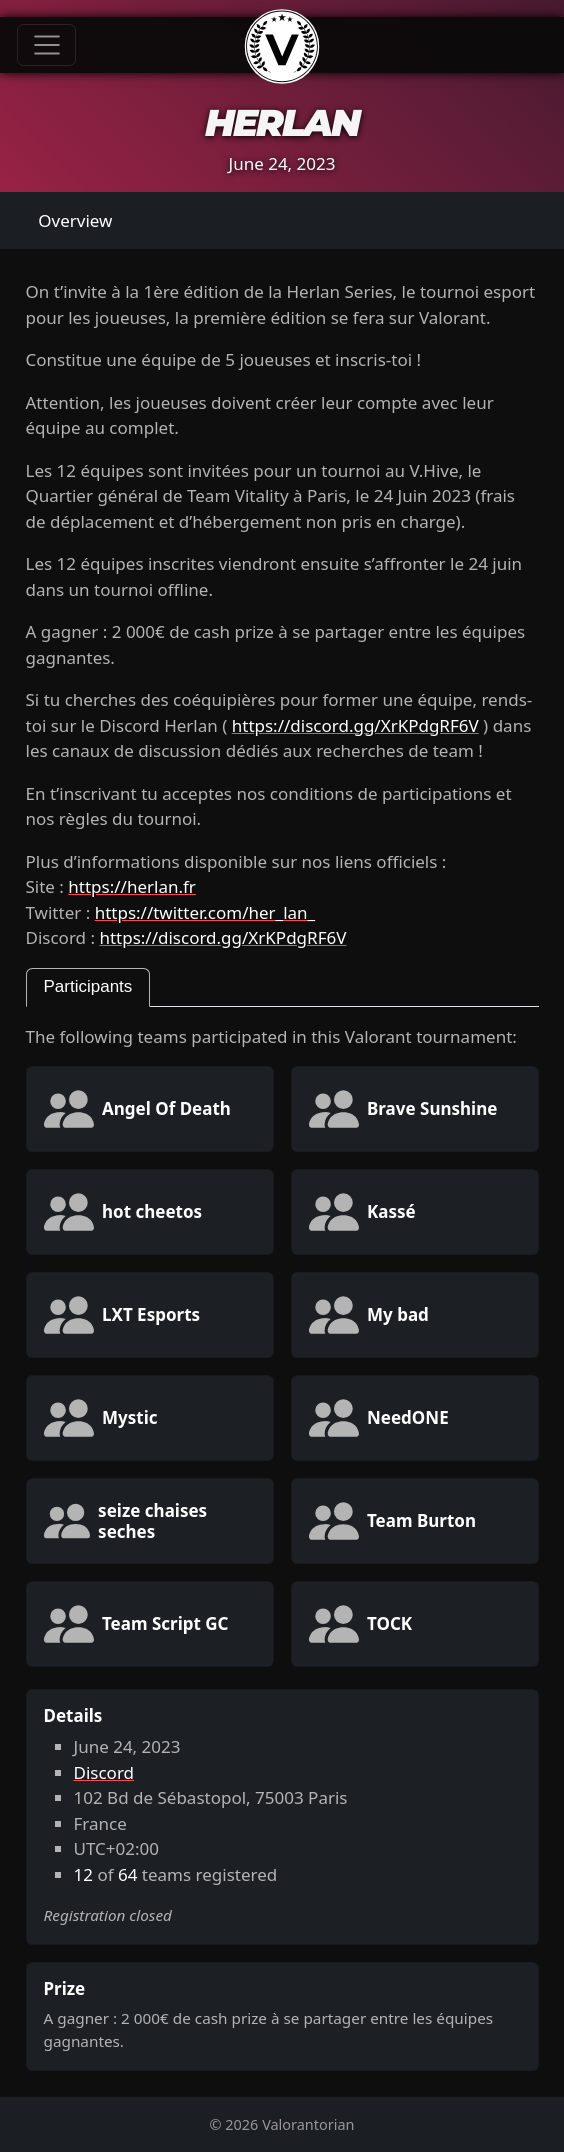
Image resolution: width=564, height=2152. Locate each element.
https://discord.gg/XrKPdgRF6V (355, 725)
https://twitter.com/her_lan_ (205, 912)
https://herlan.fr (132, 886)
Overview (75, 220)
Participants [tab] (88, 986)
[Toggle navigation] (46, 45)
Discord (104, 1772)
